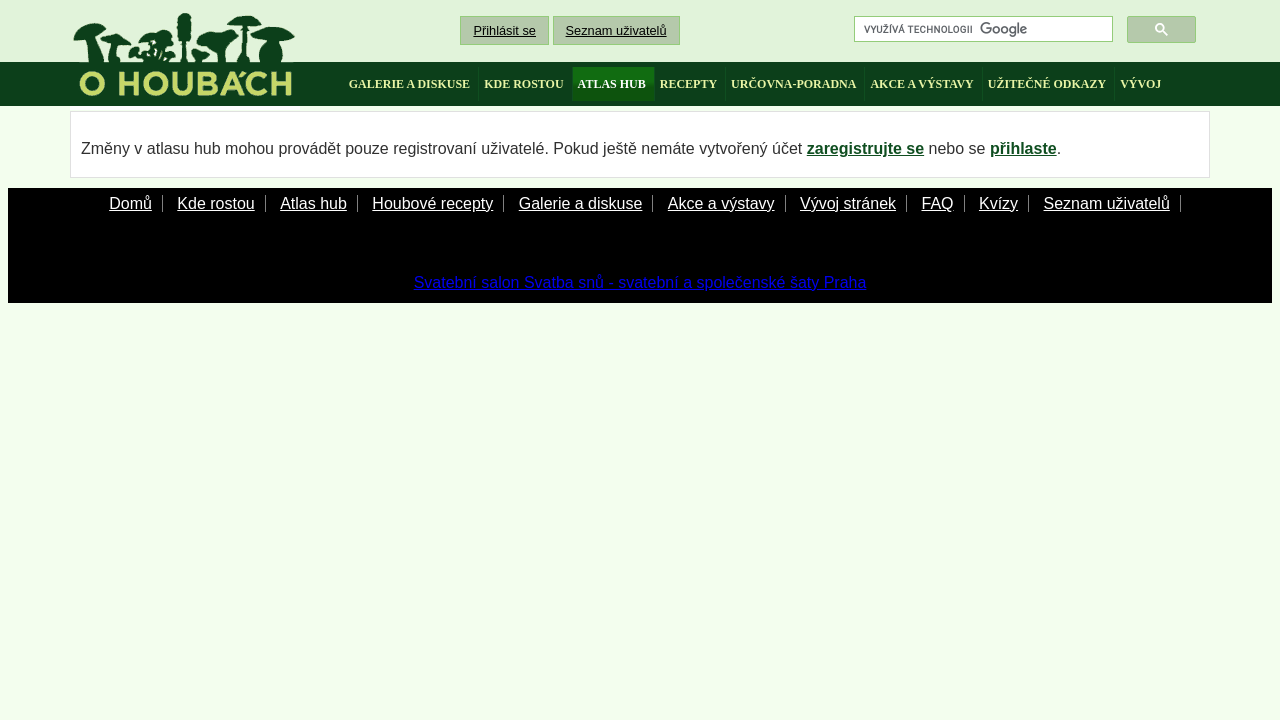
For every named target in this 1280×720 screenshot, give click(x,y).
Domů (130, 203)
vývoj (1140, 84)
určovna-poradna (793, 84)
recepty (688, 84)
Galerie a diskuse (581, 203)
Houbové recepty (432, 203)
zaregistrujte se (865, 148)
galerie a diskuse (409, 84)
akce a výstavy (921, 84)
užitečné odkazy (1047, 84)
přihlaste (1023, 148)
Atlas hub (313, 203)
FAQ (937, 203)
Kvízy (998, 203)
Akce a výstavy (721, 203)
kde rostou (523, 84)
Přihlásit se (504, 30)
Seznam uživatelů (616, 30)
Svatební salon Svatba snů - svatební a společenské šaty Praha (640, 282)
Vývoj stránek (848, 203)
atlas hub (612, 84)
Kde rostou (215, 203)
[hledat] (981, 29)
